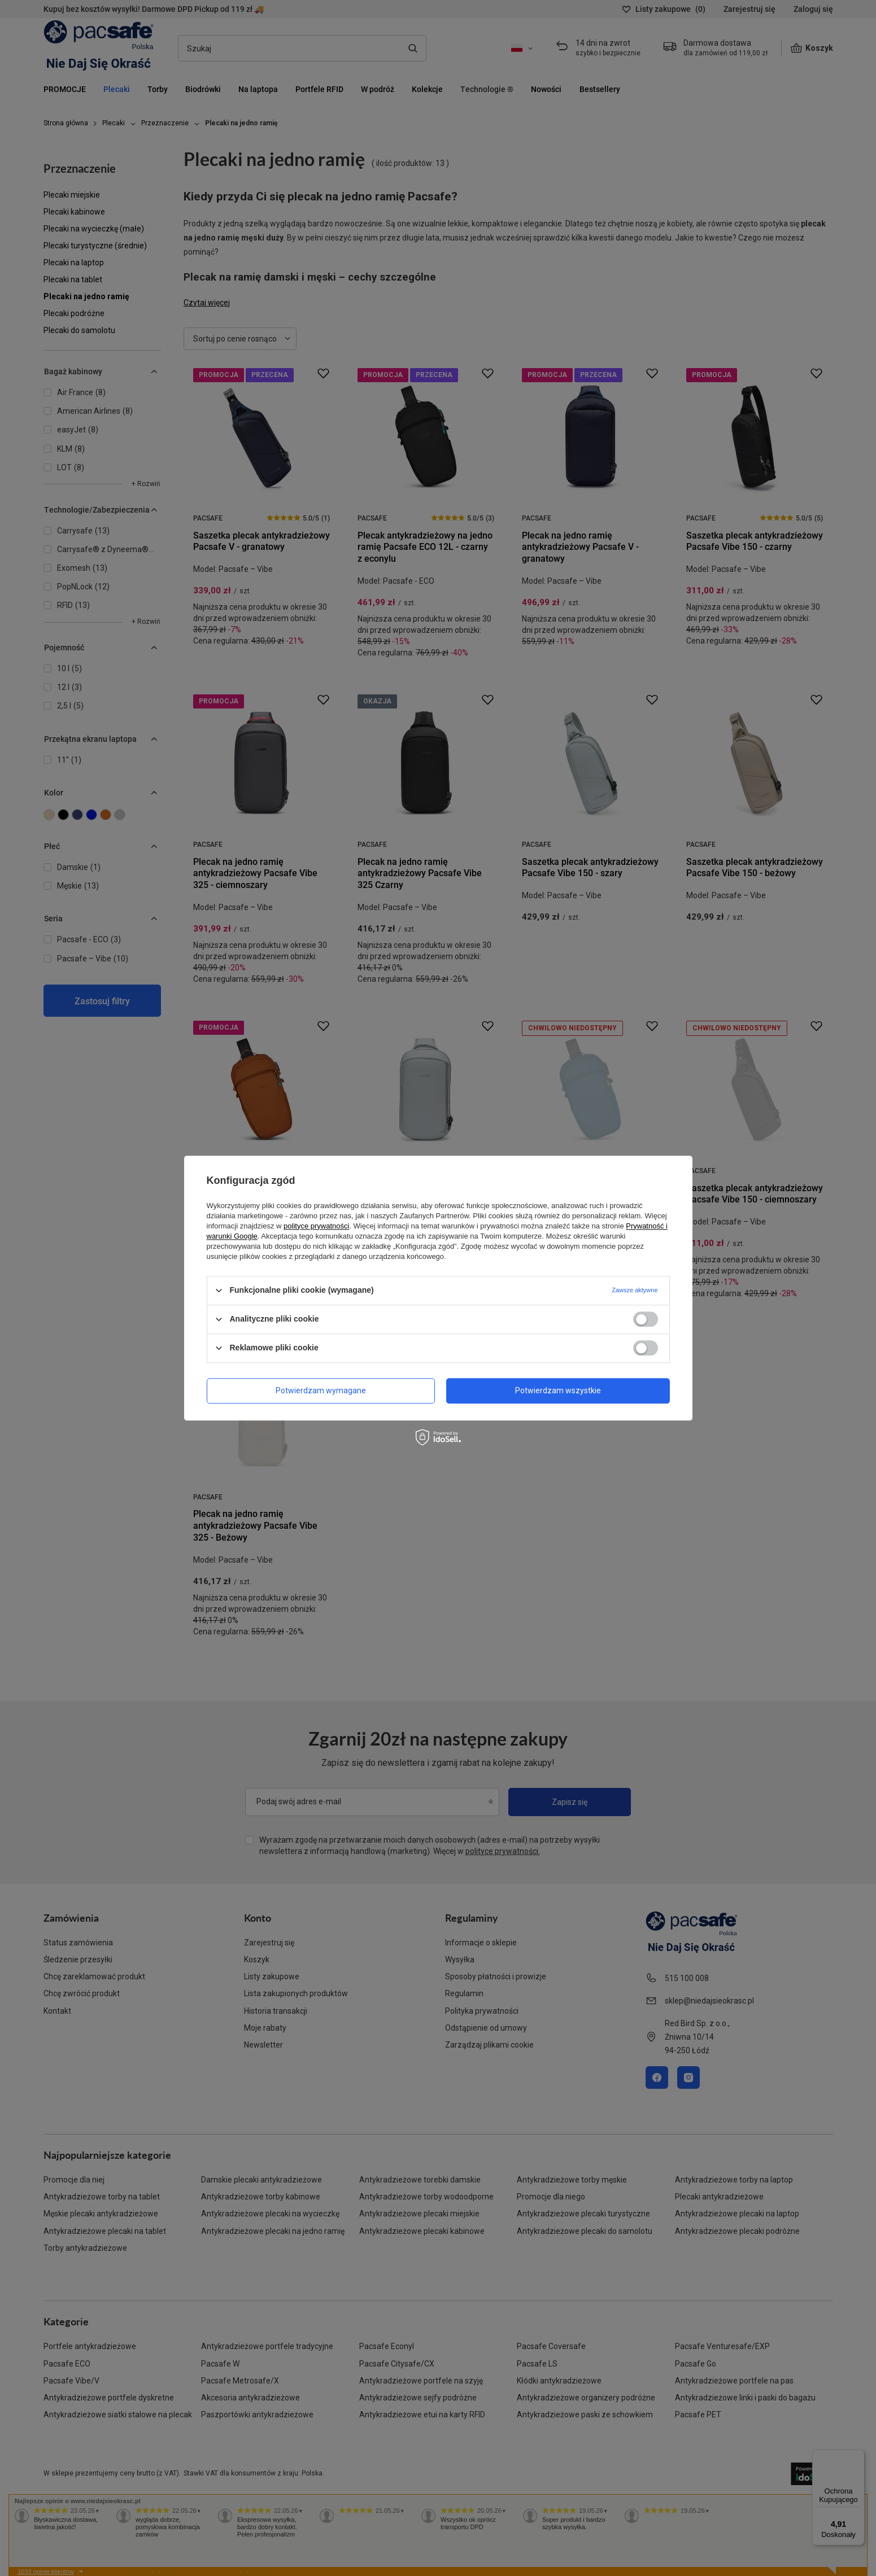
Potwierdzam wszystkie (558, 1390)
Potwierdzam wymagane (321, 1390)
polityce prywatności (316, 1226)
